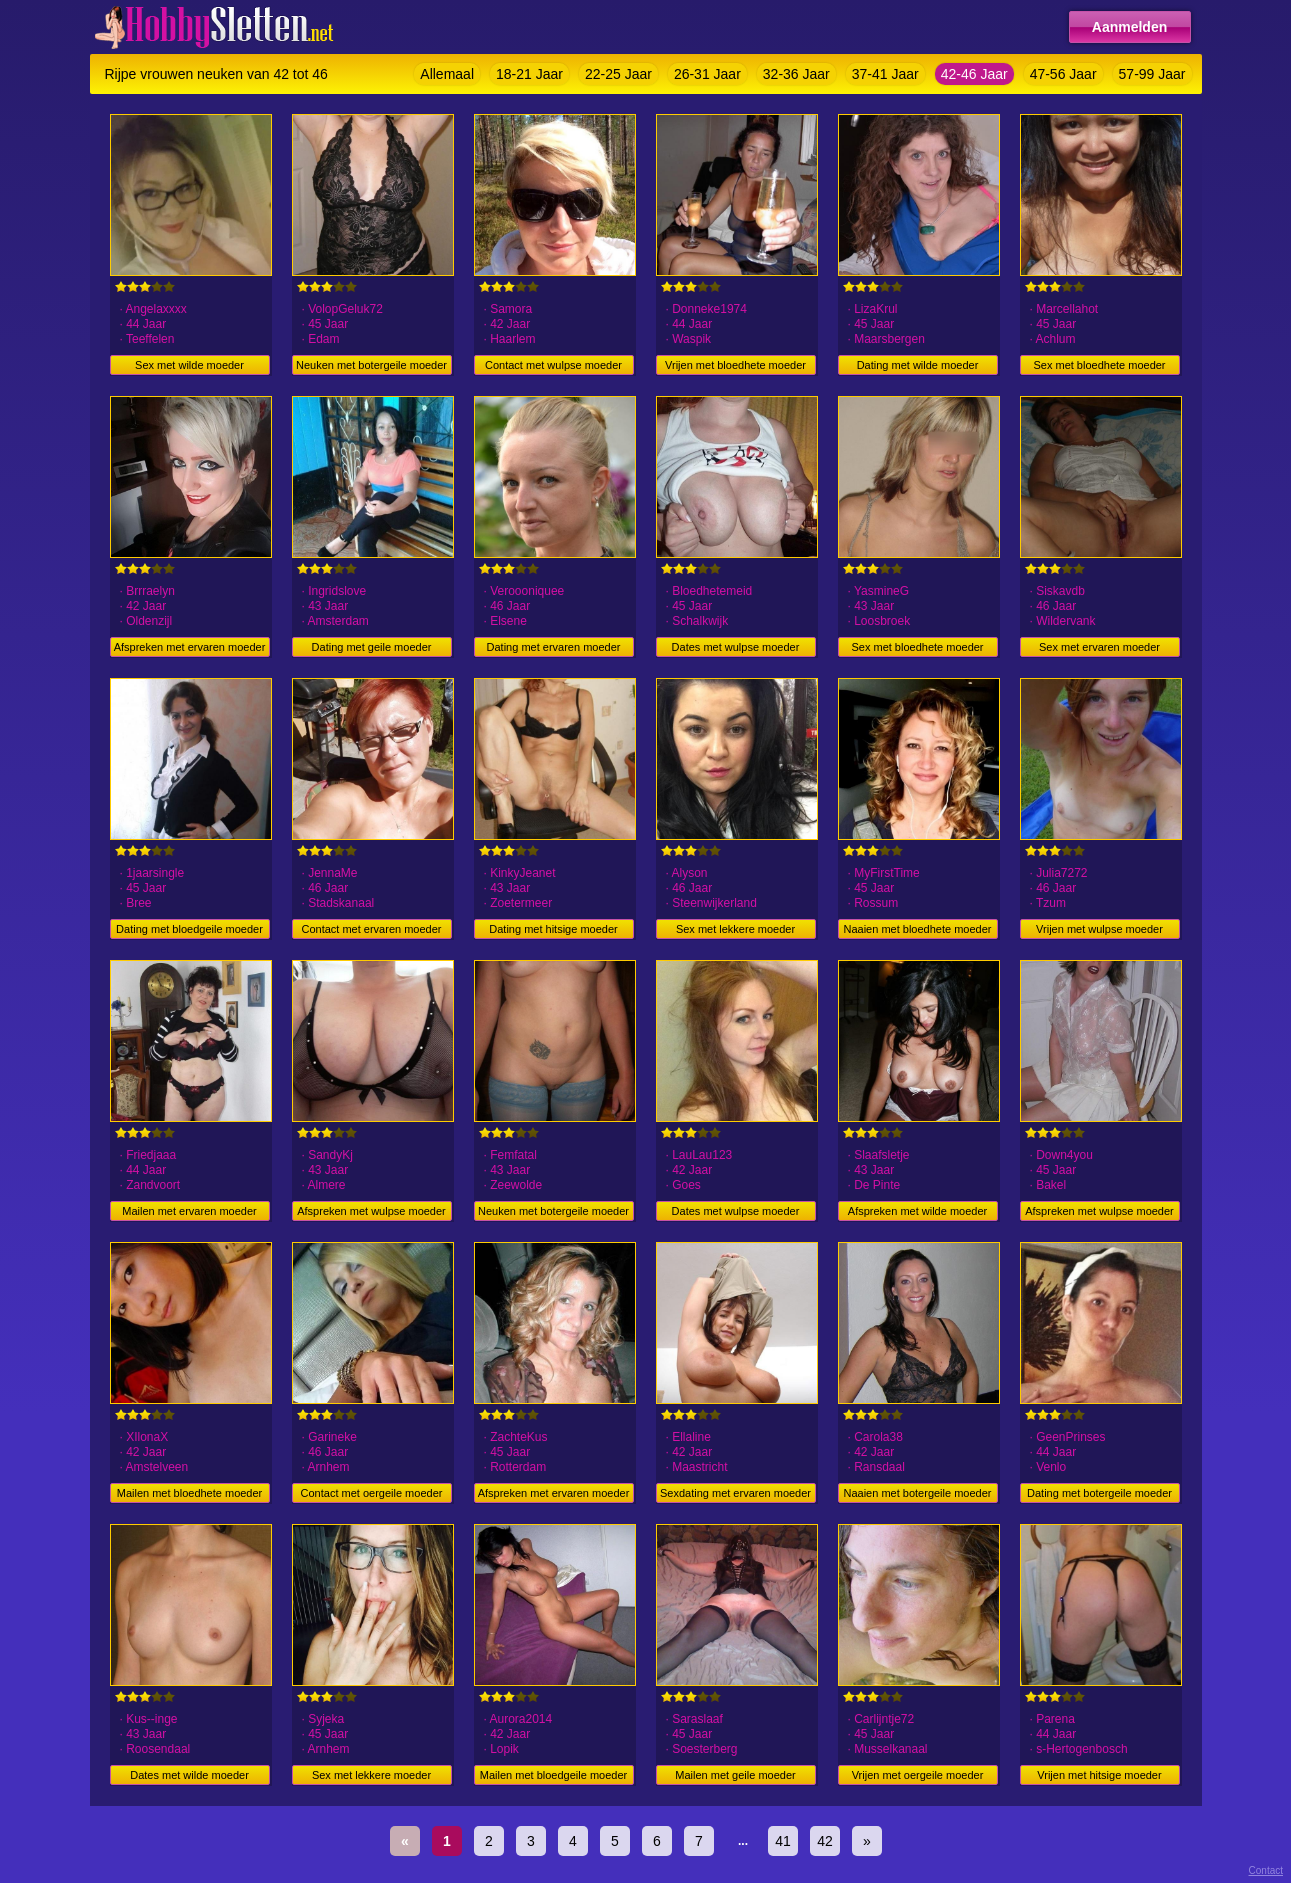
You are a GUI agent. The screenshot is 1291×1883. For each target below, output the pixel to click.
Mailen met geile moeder (735, 1775)
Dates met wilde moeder (189, 1775)
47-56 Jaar (1063, 74)
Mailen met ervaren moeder (189, 1211)
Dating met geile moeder (372, 647)
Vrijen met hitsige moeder (1099, 1775)
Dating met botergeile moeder (1099, 1493)
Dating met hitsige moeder (553, 929)
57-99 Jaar (1152, 74)
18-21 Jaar (529, 74)
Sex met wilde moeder (189, 365)
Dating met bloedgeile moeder (189, 929)
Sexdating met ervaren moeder (735, 1493)
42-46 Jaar (974, 74)
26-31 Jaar (707, 74)
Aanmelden (1129, 27)
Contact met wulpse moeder (553, 365)
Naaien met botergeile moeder (918, 1493)
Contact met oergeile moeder (372, 1493)
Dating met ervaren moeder (554, 647)
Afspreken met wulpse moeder (371, 1211)
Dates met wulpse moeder (736, 647)
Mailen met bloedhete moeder (190, 1493)
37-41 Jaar (885, 74)
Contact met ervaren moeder (371, 929)
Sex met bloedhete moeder (1099, 365)
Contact (1266, 1870)
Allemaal (447, 74)
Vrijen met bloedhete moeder (735, 365)
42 (825, 1841)
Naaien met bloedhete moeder (918, 929)
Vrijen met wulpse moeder (1099, 929)
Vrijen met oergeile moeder (918, 1775)
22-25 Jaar (618, 74)
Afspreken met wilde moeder (917, 1211)
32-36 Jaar (796, 74)
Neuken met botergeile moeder (371, 365)
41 (783, 1841)
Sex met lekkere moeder (735, 929)
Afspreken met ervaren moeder (190, 647)
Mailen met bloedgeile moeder (553, 1775)
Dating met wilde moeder (918, 365)
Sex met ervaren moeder (1099, 647)
